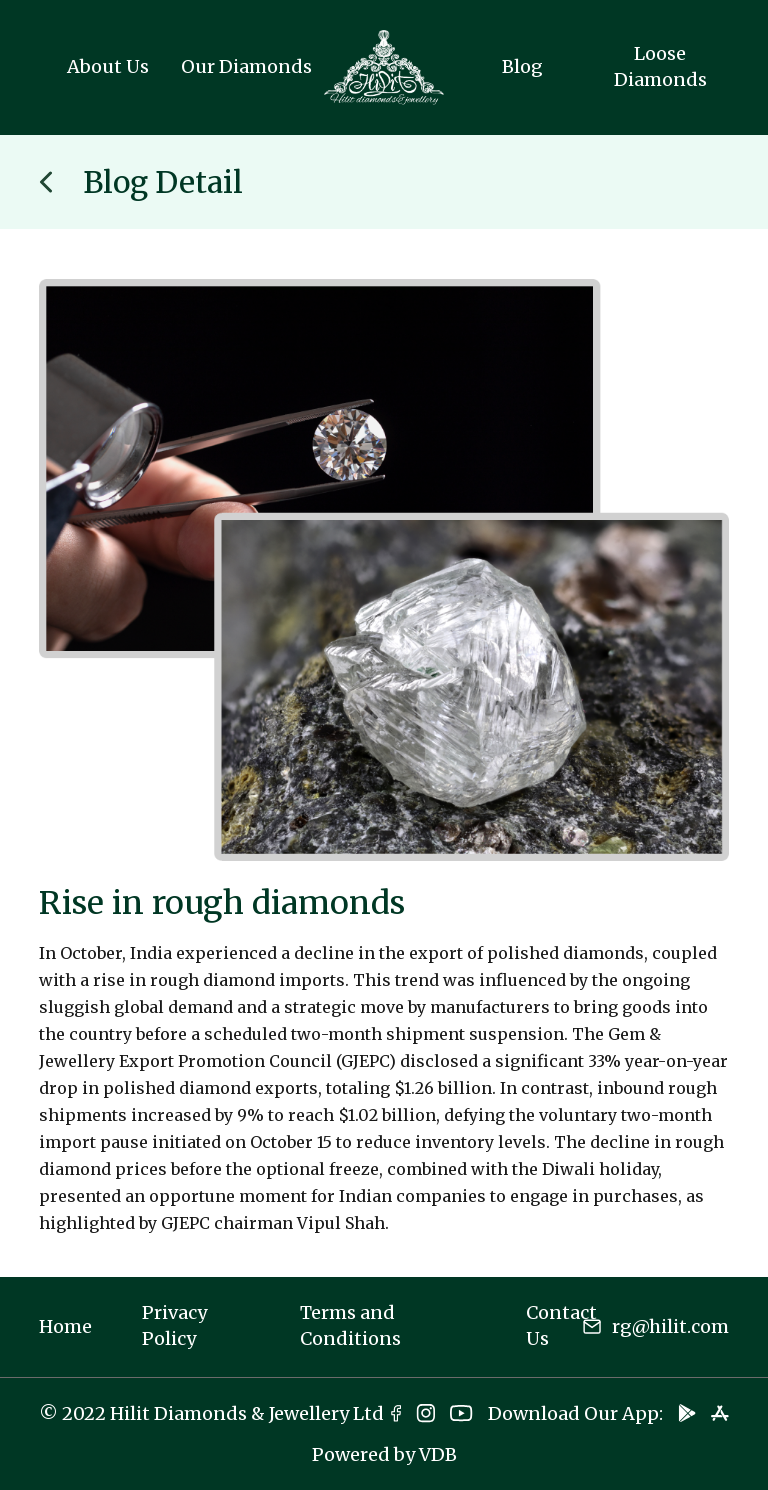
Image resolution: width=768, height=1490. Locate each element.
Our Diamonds (246, 66)
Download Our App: (575, 1413)
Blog (522, 66)
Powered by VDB (384, 1454)
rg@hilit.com (670, 1326)
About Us (108, 66)
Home (65, 1326)
